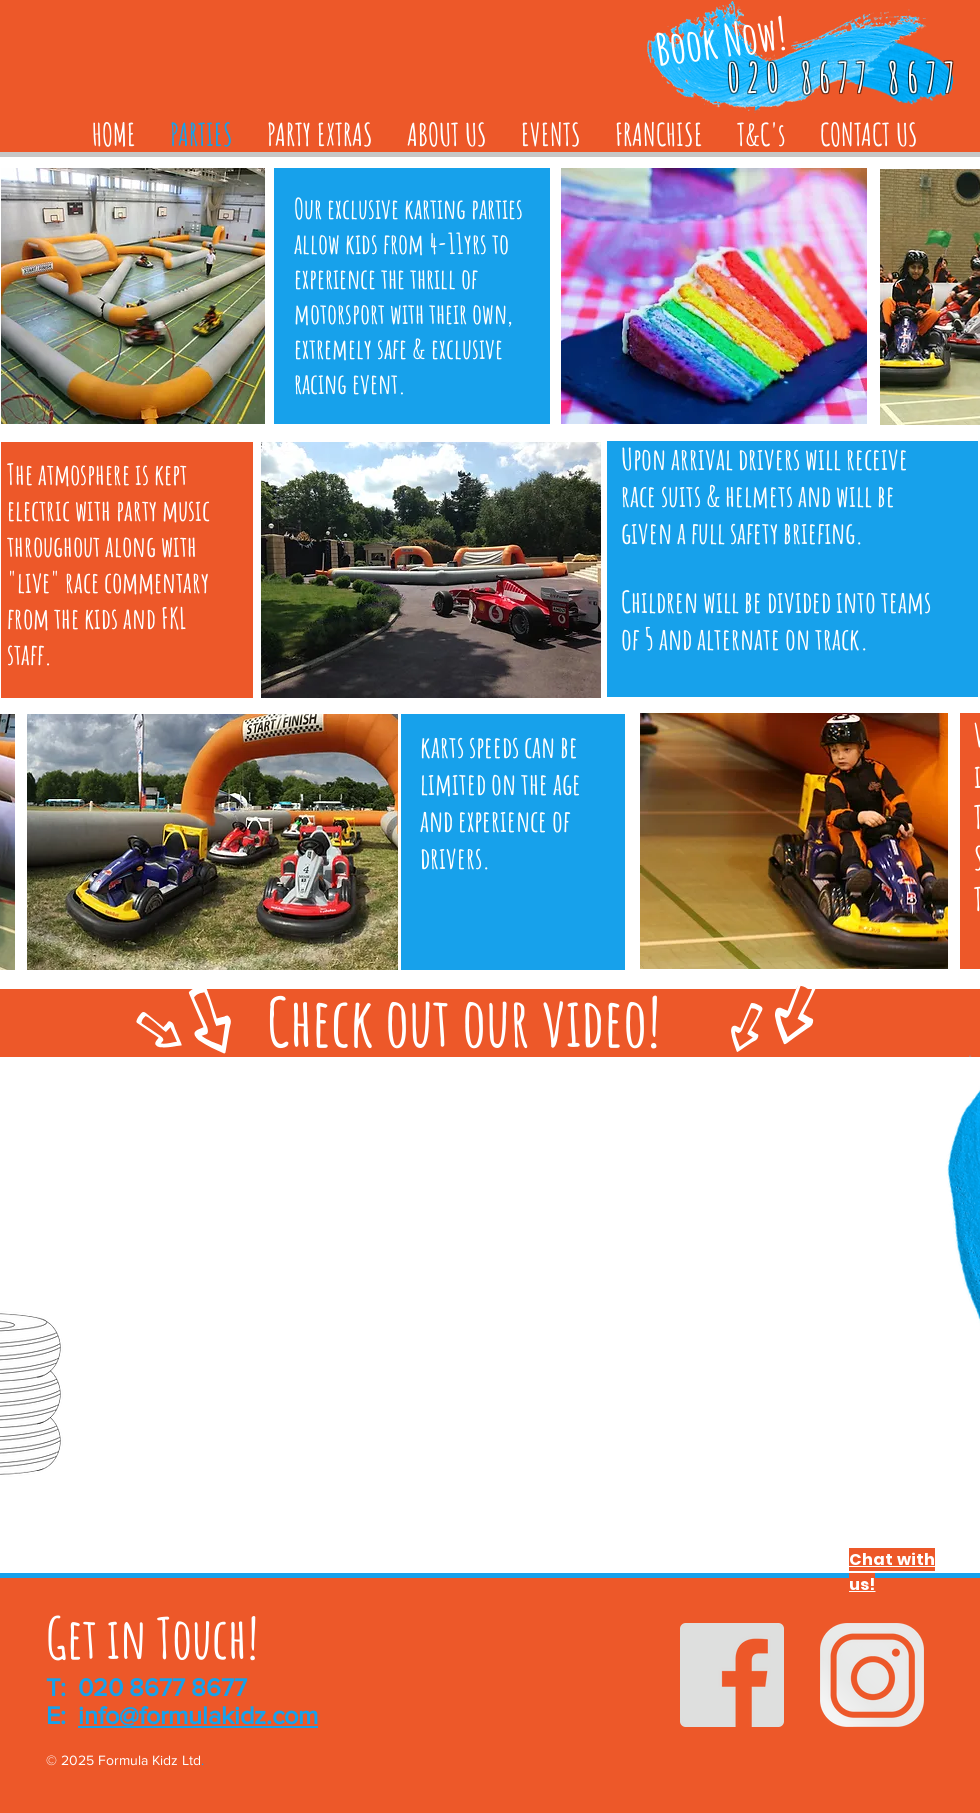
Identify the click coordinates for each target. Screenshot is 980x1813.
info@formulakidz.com (198, 1715)
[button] (714, 296)
